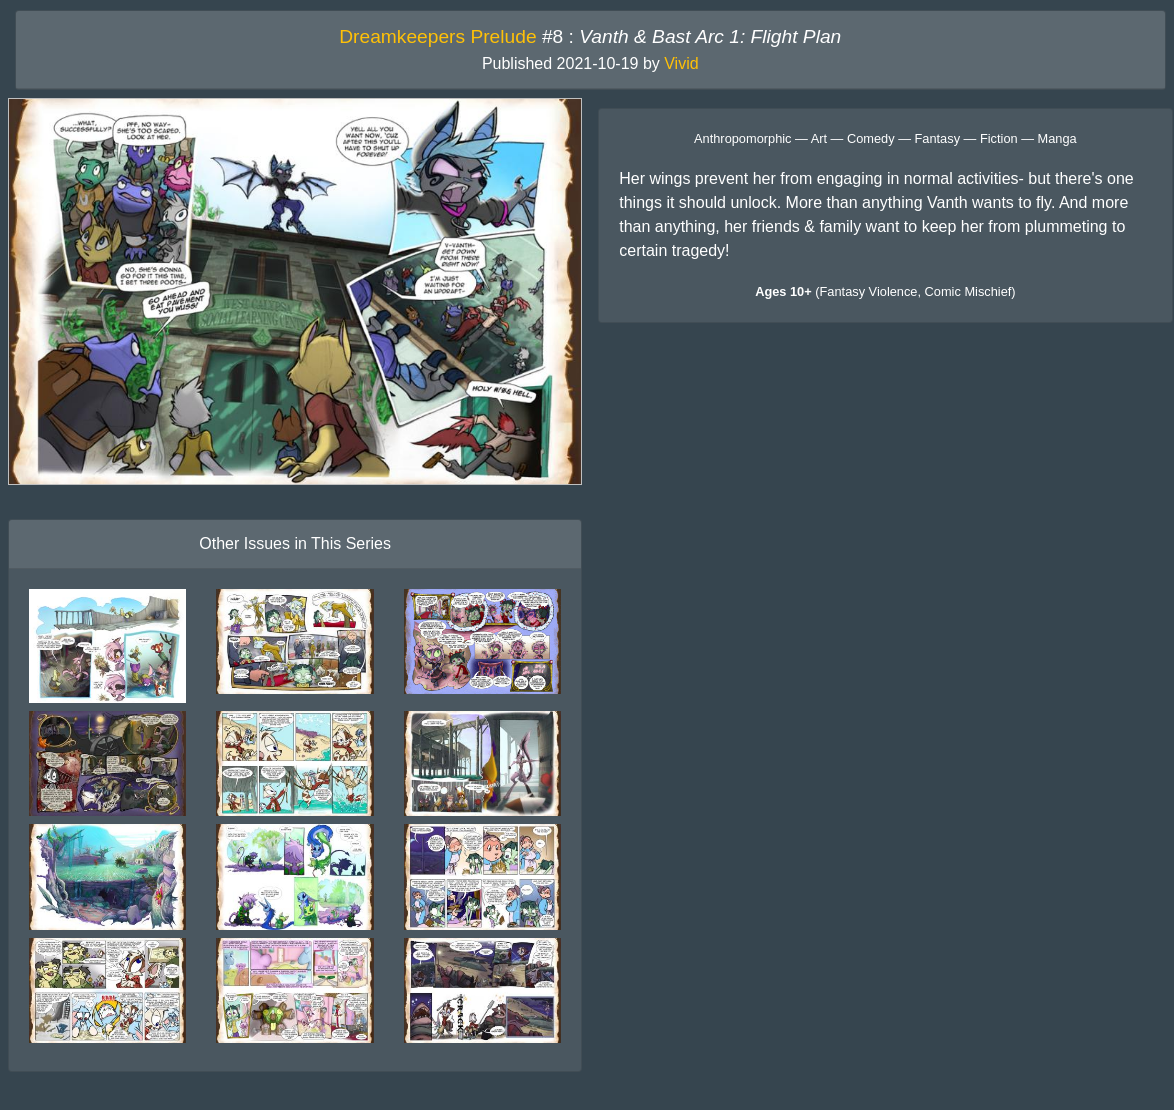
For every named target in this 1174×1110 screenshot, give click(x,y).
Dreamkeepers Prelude (437, 36)
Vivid (681, 63)
